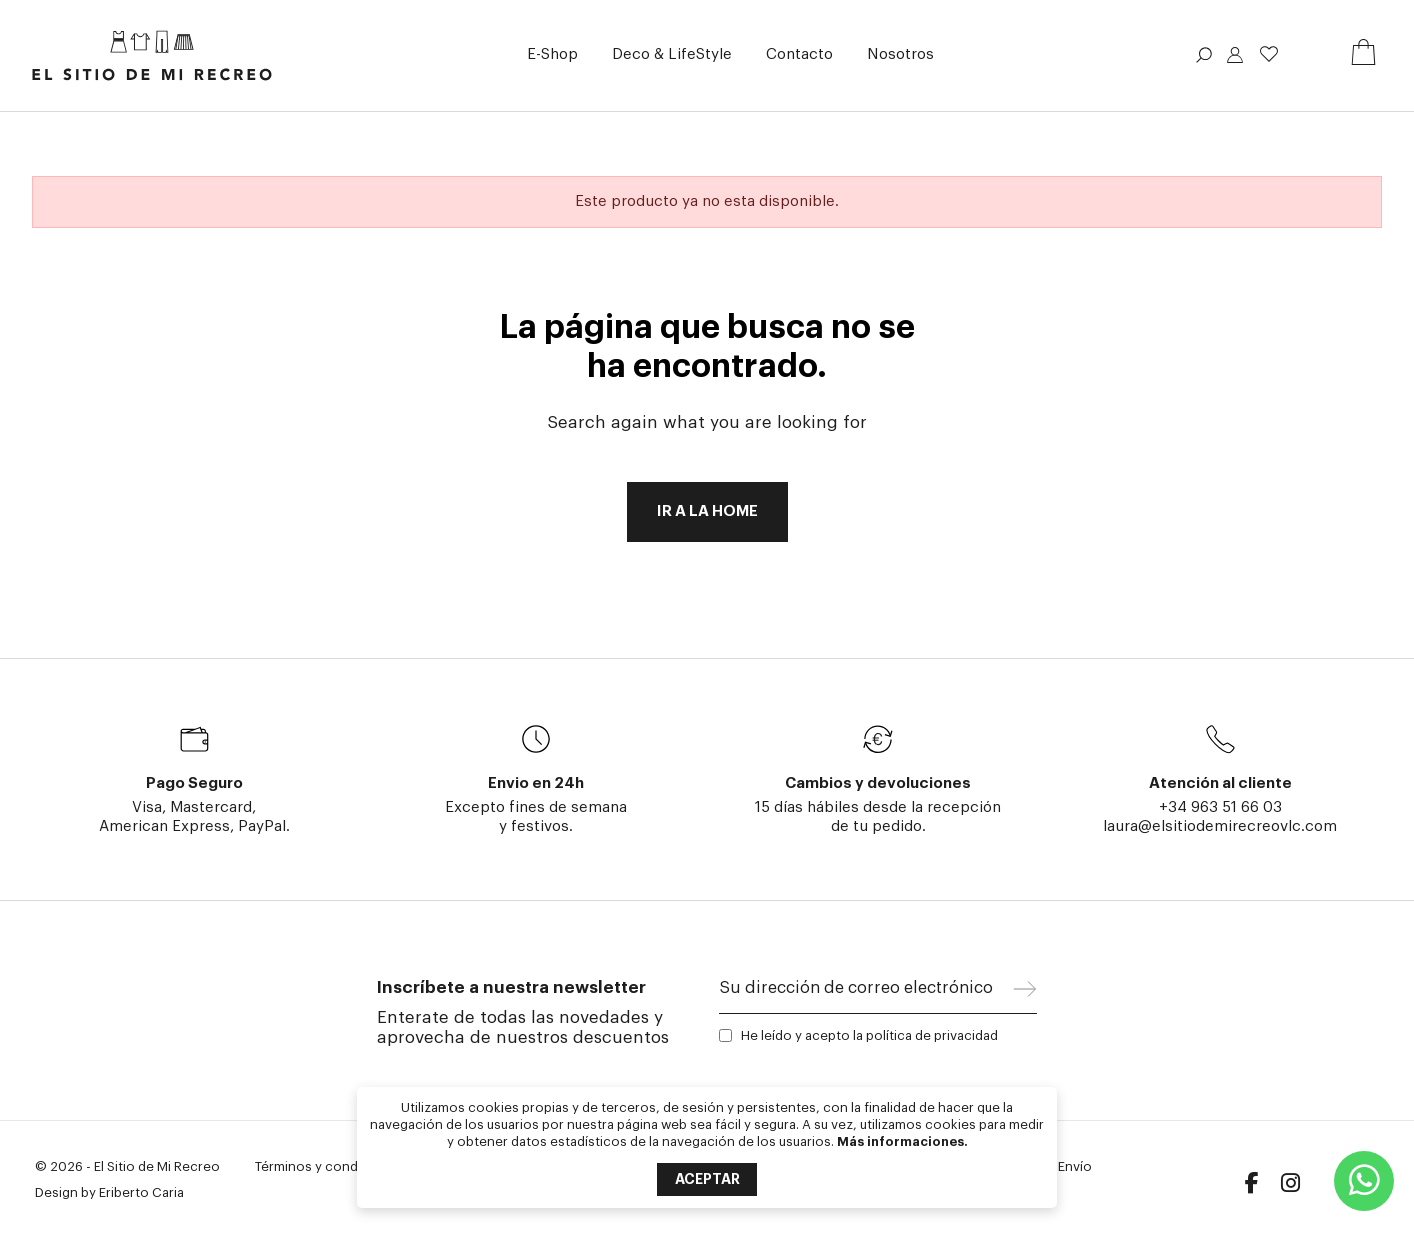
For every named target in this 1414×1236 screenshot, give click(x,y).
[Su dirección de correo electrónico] (866, 993)
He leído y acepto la (869, 1035)
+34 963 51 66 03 (1220, 807)
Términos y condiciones (329, 1166)
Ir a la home (707, 511)
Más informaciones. (902, 1141)
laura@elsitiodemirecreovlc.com (1220, 826)
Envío (1075, 1166)
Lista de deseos (1269, 54)
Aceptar (707, 1179)
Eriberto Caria (141, 1192)
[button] (552, 55)
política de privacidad (932, 1035)
